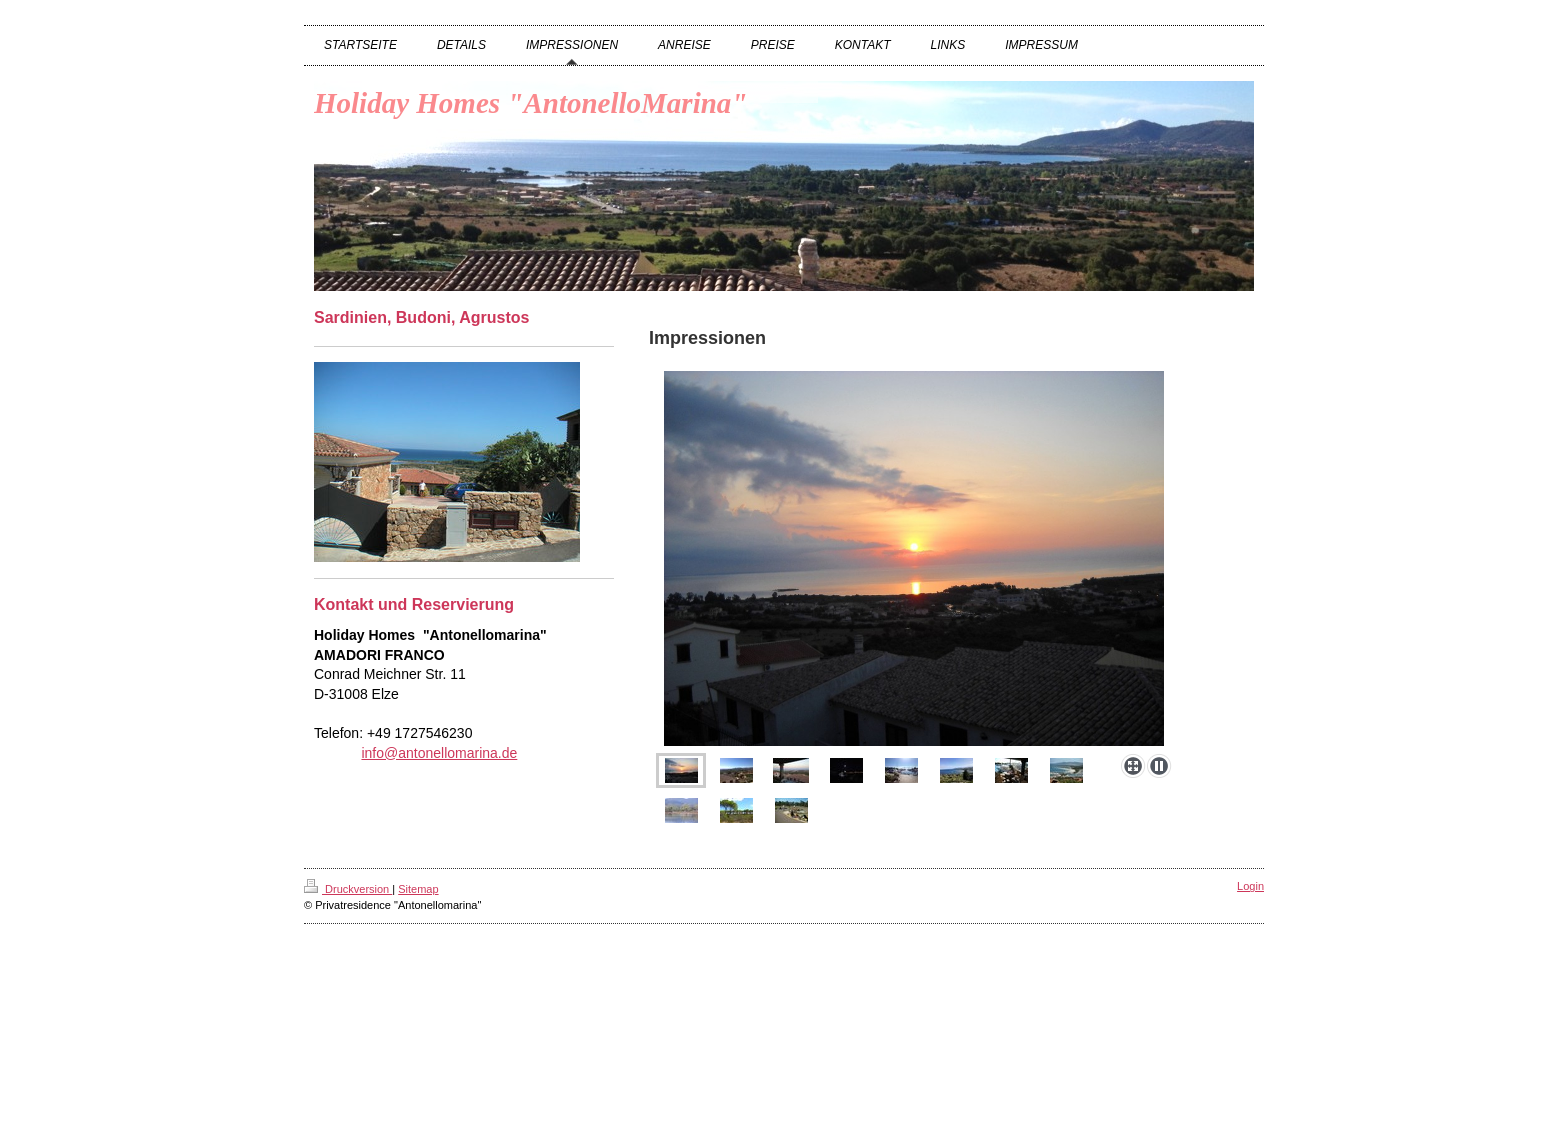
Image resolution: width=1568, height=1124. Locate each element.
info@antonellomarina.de (439, 753)
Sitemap (418, 889)
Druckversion (348, 889)
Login (1250, 886)
